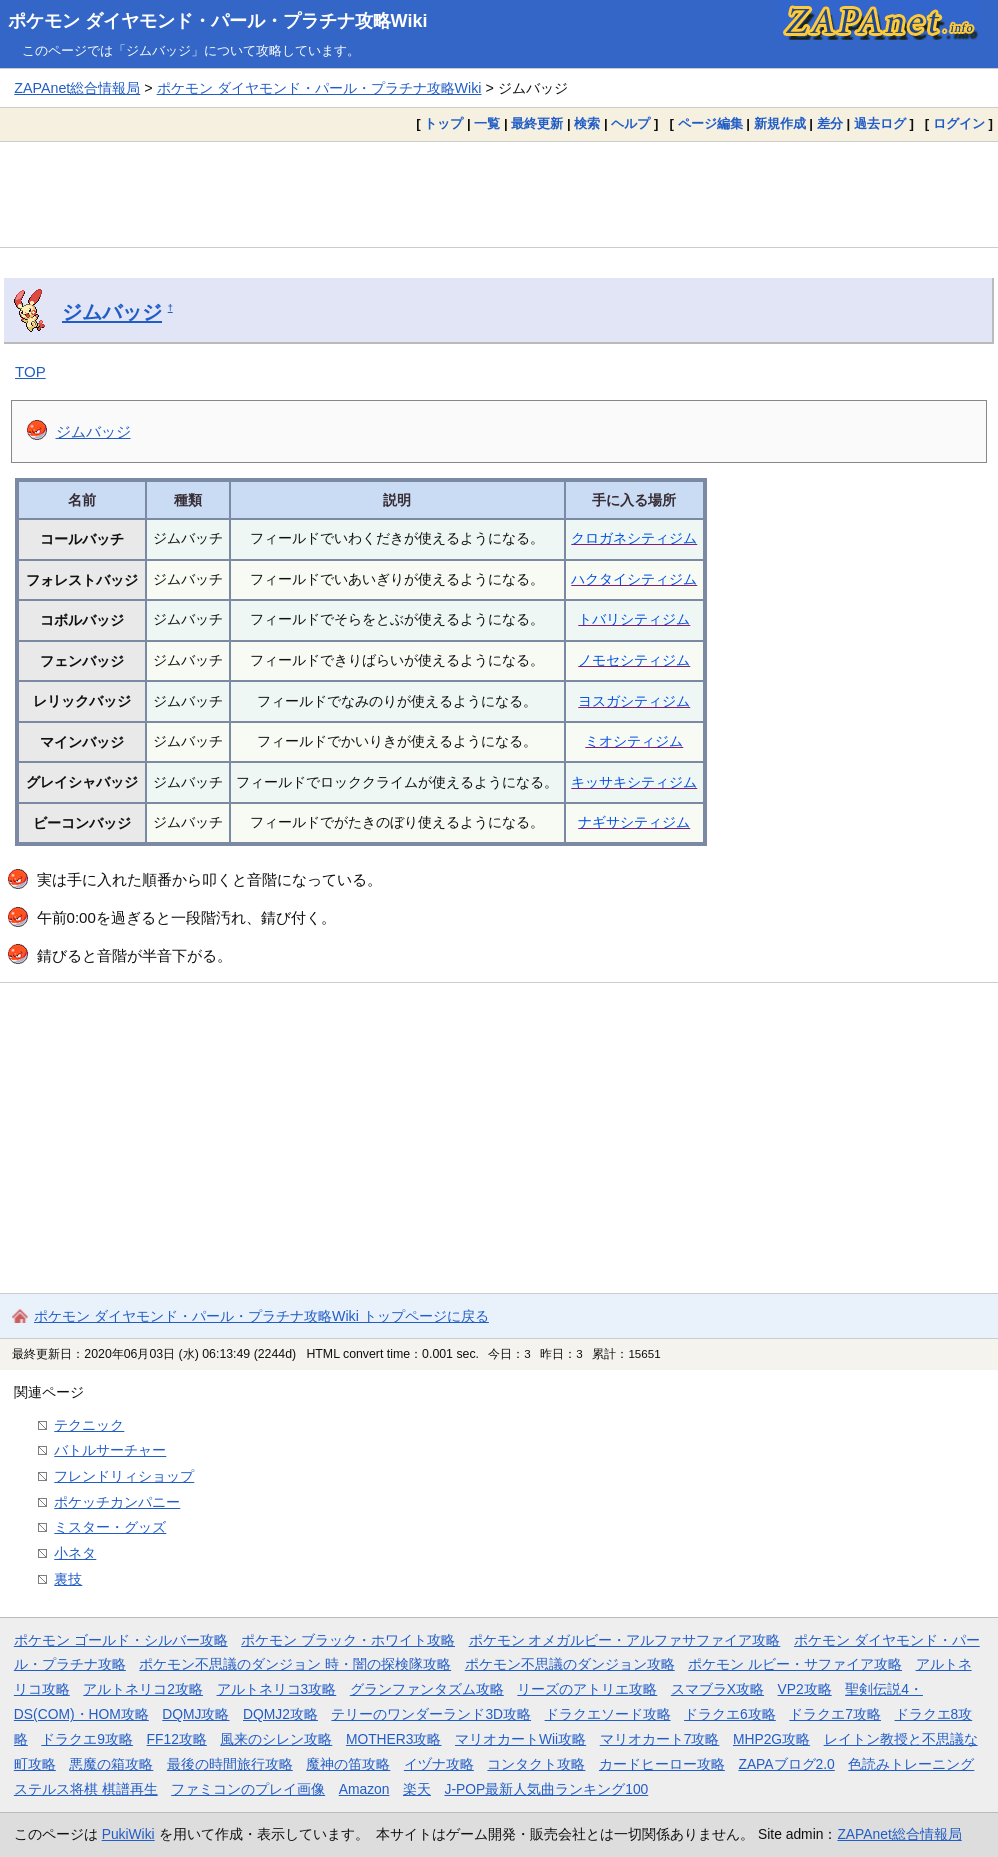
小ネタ (75, 1553)
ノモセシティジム (634, 660)
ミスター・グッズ (110, 1527)
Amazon (364, 1789)
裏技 (68, 1579)
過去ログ (880, 123)
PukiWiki (128, 1834)
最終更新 (537, 123)
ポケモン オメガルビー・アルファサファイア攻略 (625, 1640)
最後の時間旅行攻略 (230, 1764)
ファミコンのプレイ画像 (248, 1789)
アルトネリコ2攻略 (143, 1689)
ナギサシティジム (634, 822)
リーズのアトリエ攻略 (587, 1689)
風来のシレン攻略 (276, 1739)
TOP (30, 371)
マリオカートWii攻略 (520, 1739)
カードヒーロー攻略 (662, 1764)
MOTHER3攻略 (394, 1739)
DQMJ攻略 (195, 1714)
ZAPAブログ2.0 (786, 1764)
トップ (443, 123)
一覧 (487, 123)
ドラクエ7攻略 (835, 1714)
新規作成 (780, 123)
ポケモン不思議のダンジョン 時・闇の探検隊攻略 (295, 1664)
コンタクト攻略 (536, 1764)
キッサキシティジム (634, 782)
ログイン (959, 123)
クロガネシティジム (634, 538)
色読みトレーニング (911, 1764)
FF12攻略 (177, 1739)
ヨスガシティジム (634, 701)
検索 (587, 123)
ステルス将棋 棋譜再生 (86, 1789)
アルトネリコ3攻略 (277, 1689)
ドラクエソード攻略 (608, 1714)
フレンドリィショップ (124, 1476)
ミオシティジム (634, 741)
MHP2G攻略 (771, 1739)
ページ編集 (710, 123)
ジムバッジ (112, 312)
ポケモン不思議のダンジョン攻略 (570, 1664)
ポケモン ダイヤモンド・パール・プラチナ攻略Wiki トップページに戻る (261, 1316)
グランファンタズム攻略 (427, 1689)
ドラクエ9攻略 (87, 1739)
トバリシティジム (634, 619)
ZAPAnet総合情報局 (77, 88)
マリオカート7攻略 (660, 1739)
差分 (830, 123)
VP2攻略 (805, 1689)
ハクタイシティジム (634, 579)
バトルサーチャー (110, 1450)
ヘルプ (630, 123)
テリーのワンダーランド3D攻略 (431, 1714)
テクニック (89, 1425)
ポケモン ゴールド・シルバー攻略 (121, 1640)
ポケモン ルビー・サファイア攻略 (795, 1664)
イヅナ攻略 (439, 1764)
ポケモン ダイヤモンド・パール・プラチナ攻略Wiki (218, 21)
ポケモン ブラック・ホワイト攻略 (348, 1640)
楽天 (417, 1789)
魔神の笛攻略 (348, 1764)
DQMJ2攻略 (280, 1714)
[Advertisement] (499, 194)
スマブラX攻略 (717, 1689)
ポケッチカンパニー (117, 1502)
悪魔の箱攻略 (111, 1764)
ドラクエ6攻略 (730, 1714)
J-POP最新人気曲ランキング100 (546, 1789)
